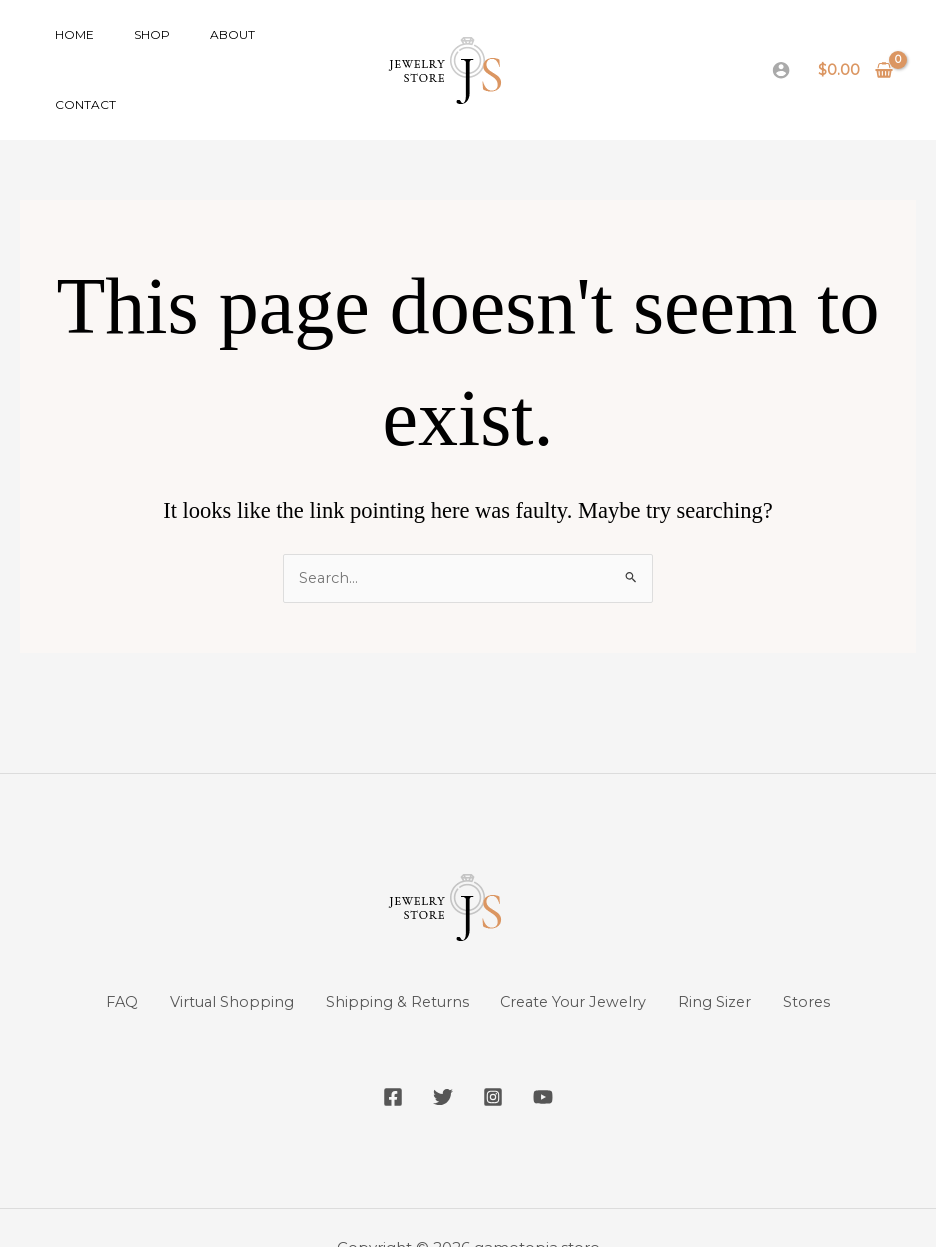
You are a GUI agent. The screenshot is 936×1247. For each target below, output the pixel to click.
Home (66, 48)
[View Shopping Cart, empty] (856, 48)
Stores (834, 960)
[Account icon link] (781, 49)
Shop (128, 48)
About (192, 48)
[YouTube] (558, 1056)
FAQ (95, 960)
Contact (269, 48)
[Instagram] (498, 1056)
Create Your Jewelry (579, 960)
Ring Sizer (733, 960)
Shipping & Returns (390, 960)
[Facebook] (378, 1056)
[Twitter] (438, 1056)
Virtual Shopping (215, 960)
